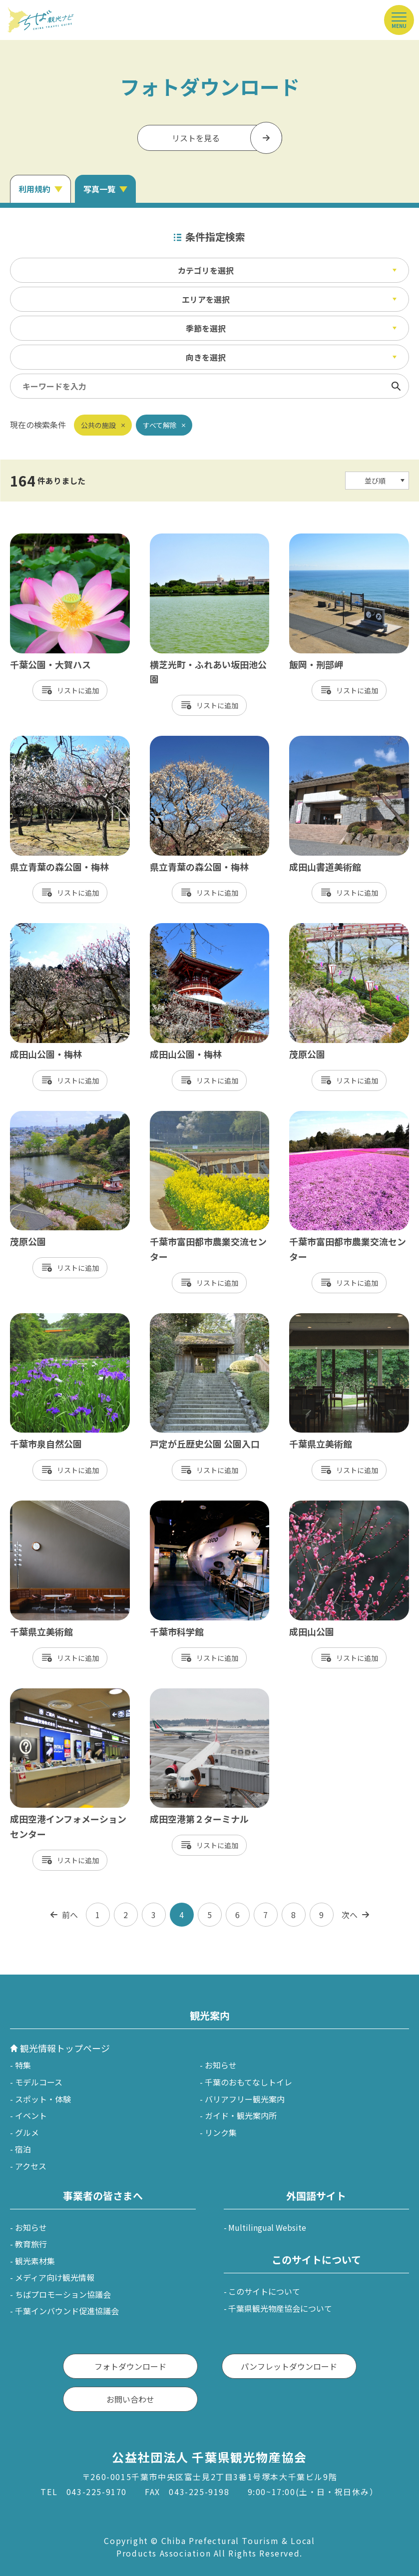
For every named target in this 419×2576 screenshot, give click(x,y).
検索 (396, 386)
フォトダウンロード (130, 2366)
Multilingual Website (267, 2227)
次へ (350, 1915)
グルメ (27, 2132)
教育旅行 (31, 2244)
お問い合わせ (130, 2399)
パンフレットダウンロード (289, 2366)
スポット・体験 (43, 2099)
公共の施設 (98, 425)
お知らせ (221, 2065)
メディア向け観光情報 (54, 2277)
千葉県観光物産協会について (280, 2308)
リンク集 (221, 2132)
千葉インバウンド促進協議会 (67, 2311)
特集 (23, 2065)
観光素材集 (35, 2261)
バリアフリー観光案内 (245, 2099)
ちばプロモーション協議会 (63, 2294)
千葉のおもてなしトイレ (248, 2082)
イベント (31, 2115)
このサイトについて (264, 2291)
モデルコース (38, 2082)
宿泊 (23, 2149)
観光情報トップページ (65, 2048)
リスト (67, 690)
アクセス (30, 2166)
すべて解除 (160, 425)
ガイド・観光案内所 (241, 2115)
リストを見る (196, 138)
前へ (70, 1915)
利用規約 (34, 189)
